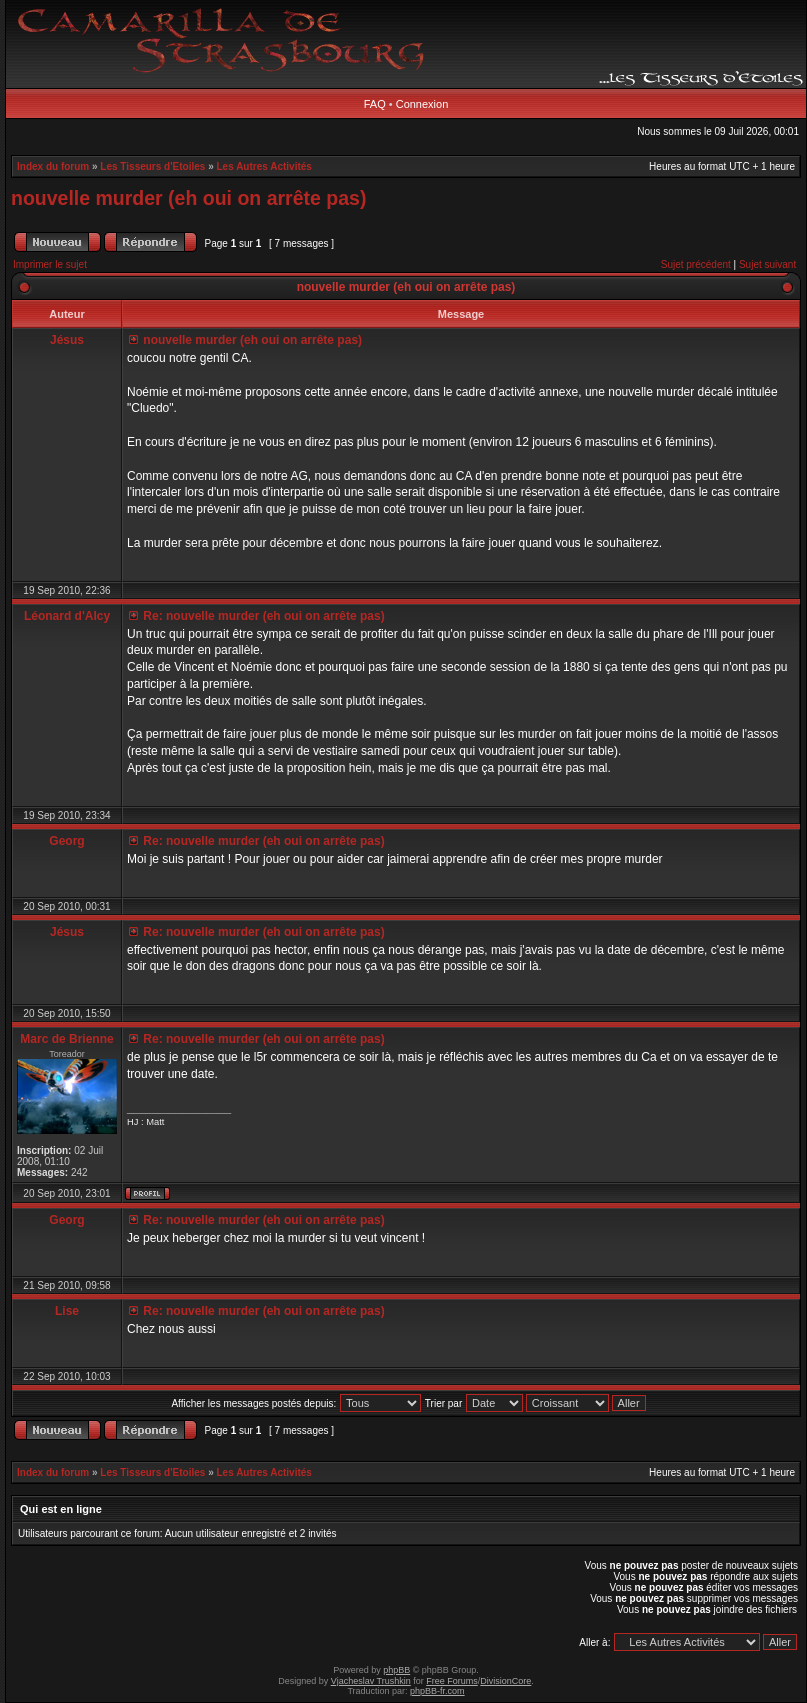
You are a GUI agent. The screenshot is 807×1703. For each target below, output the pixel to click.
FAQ (375, 104)
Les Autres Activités (264, 166)
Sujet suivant (767, 264)
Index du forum (53, 166)
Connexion (422, 104)
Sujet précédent (696, 264)
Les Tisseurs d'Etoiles (152, 166)
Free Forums (452, 1681)
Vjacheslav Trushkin (371, 1681)
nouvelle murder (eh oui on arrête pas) (188, 198)
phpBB (396, 1670)
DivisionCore (505, 1681)
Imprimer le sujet (50, 264)
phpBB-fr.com (437, 1691)
